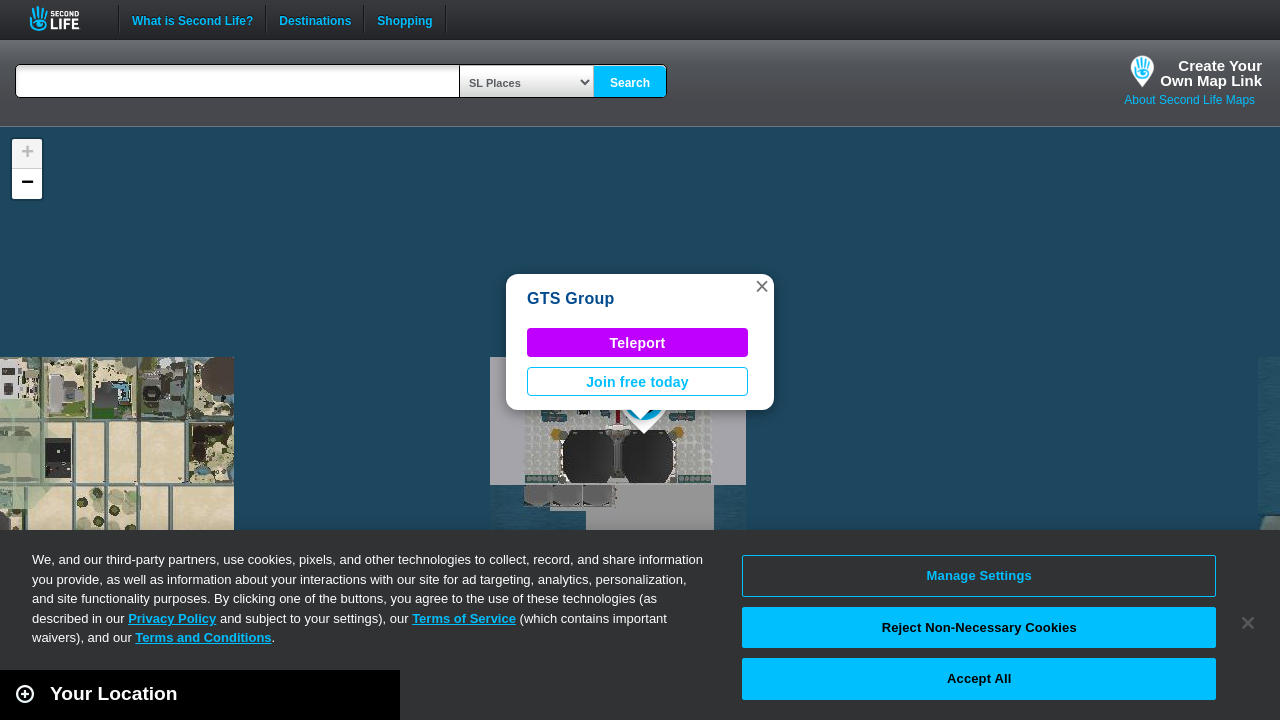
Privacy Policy (172, 618)
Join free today (637, 382)
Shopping (404, 19)
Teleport (638, 343)
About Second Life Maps (1189, 100)
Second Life (65, 18)
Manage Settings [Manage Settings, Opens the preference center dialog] (979, 575)
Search (630, 83)
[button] (762, 286)
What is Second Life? (192, 19)
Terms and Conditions (203, 637)
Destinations (315, 19)
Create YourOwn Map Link (1211, 73)
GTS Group (571, 298)
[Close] (1248, 623)
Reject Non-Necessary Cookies (979, 627)
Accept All (979, 678)
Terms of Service (464, 618)
